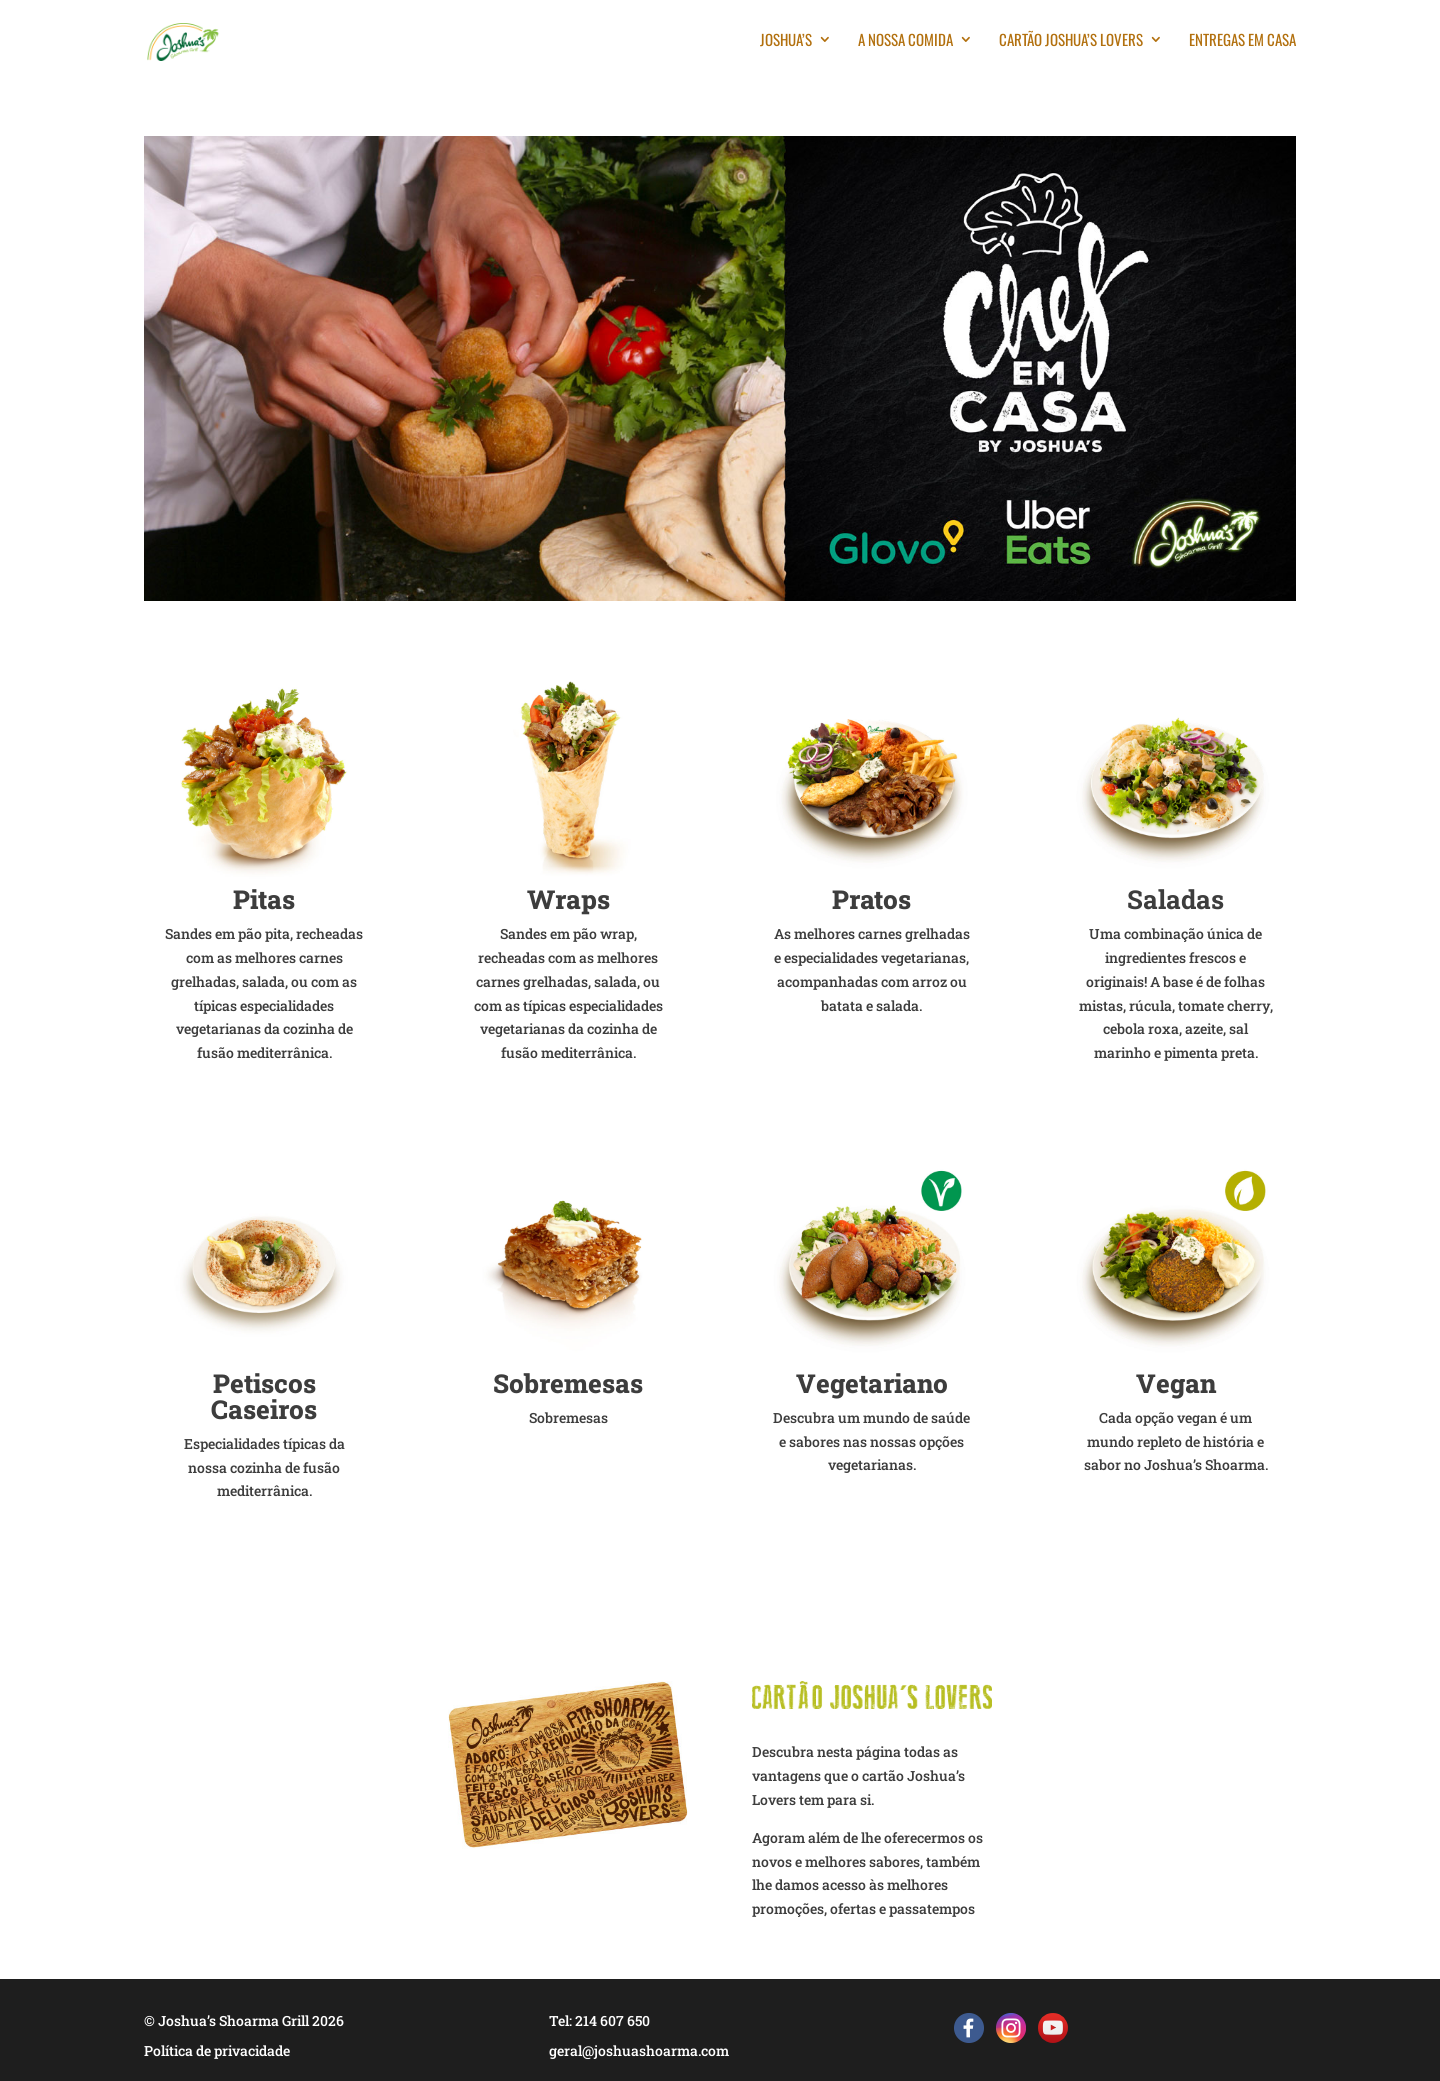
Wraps (568, 899)
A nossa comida (905, 41)
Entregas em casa (1242, 41)
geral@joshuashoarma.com (639, 2050)
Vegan (1176, 1383)
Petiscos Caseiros (264, 1396)
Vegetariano (872, 1383)
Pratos (871, 899)
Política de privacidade (217, 2050)
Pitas (264, 899)
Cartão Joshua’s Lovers (1071, 41)
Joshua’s (786, 41)
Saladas (1175, 899)
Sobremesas (568, 1383)
